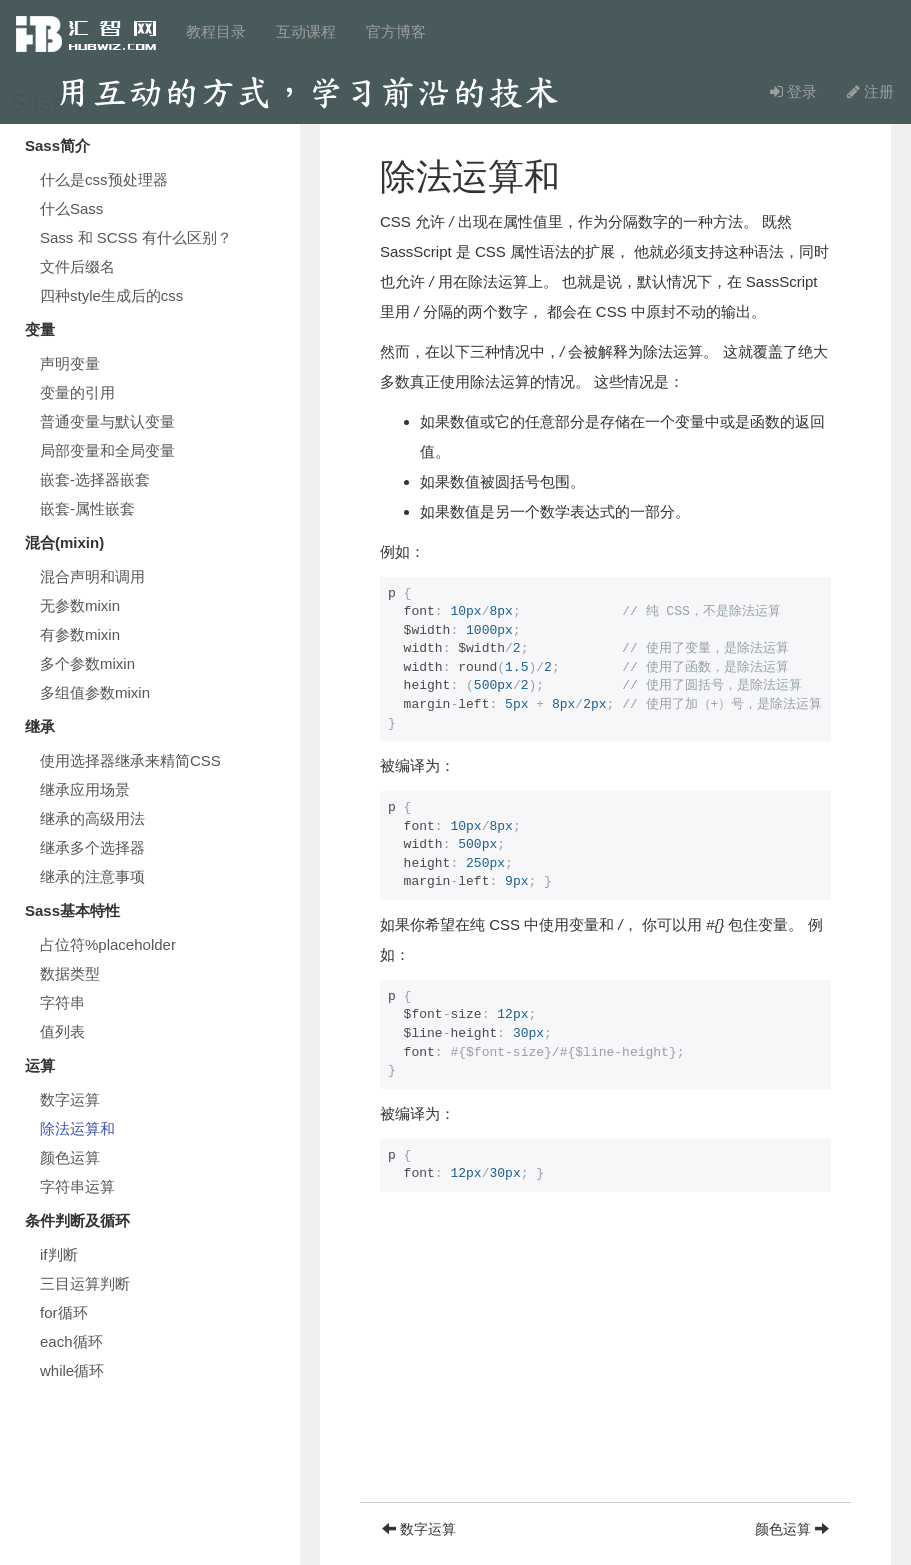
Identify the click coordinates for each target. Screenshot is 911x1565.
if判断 (59, 1254)
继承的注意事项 (92, 876)
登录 (793, 91)
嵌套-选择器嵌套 (95, 479)
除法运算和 (77, 1128)
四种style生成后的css (111, 295)
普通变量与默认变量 (107, 421)
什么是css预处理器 (104, 179)
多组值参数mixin (95, 692)
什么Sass (71, 208)
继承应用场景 (85, 789)
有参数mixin (80, 634)
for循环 (64, 1312)
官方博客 (396, 31)
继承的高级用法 (92, 818)
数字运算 (70, 1099)
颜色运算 (70, 1157)
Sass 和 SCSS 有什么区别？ (136, 237)
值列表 (62, 1031)
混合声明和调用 (92, 576)
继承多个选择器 (92, 847)
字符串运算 (77, 1186)
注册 (870, 91)
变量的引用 (77, 392)
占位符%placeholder (108, 944)
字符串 (62, 1002)
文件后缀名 (77, 266)
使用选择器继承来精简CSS (130, 760)
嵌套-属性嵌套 (87, 508)
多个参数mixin (87, 663)
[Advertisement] (605, 1362)
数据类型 (70, 973)
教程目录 (216, 31)
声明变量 (70, 363)
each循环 (71, 1341)
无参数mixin (80, 605)
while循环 (72, 1370)
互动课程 (306, 31)
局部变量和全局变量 (107, 450)
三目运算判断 (85, 1283)
